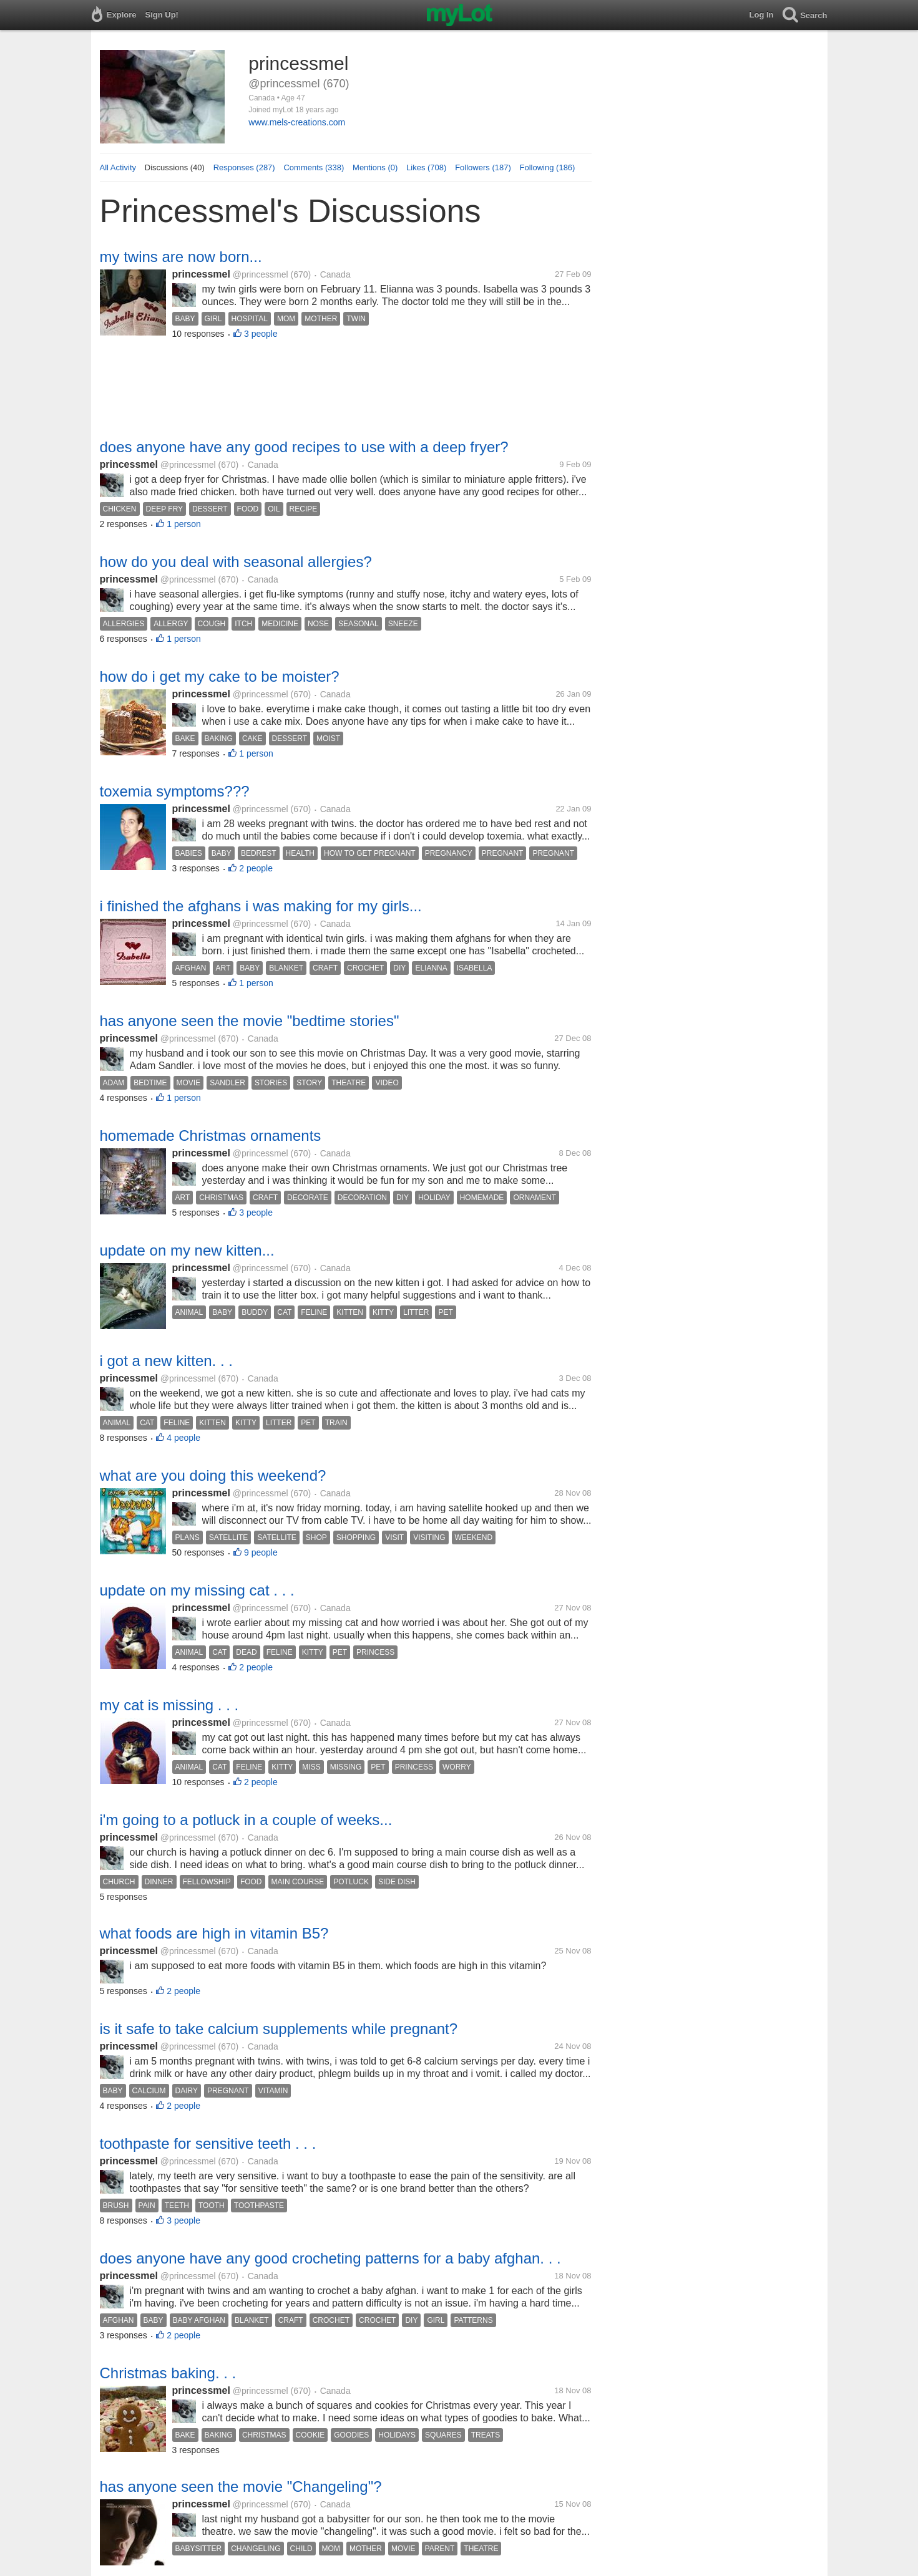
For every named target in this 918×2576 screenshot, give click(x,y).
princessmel (201, 274)
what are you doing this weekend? (213, 1475)
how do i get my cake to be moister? (219, 676)
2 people (256, 868)
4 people (183, 1438)
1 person (183, 524)
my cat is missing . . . (169, 1705)
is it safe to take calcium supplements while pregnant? (279, 2028)
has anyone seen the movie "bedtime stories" (249, 1020)
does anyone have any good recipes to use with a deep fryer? (304, 446)
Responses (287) (244, 167)
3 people (261, 334)
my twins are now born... (181, 256)
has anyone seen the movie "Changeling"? (241, 2486)
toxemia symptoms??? (175, 791)
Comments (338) (313, 167)
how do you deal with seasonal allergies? (236, 561)
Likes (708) (426, 167)
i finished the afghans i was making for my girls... (261, 906)
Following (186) (547, 167)
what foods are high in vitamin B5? (214, 1933)
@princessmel (260, 274)
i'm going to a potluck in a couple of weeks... (246, 1819)
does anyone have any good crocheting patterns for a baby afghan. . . (330, 2258)
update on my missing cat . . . (197, 1590)
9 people (261, 1552)
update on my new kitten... (187, 1250)
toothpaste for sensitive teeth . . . (208, 2143)
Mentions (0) (375, 167)
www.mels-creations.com (296, 122)
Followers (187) (483, 167)
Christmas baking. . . (168, 2373)
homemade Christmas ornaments (210, 1135)
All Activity (118, 167)
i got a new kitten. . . (166, 1360)
